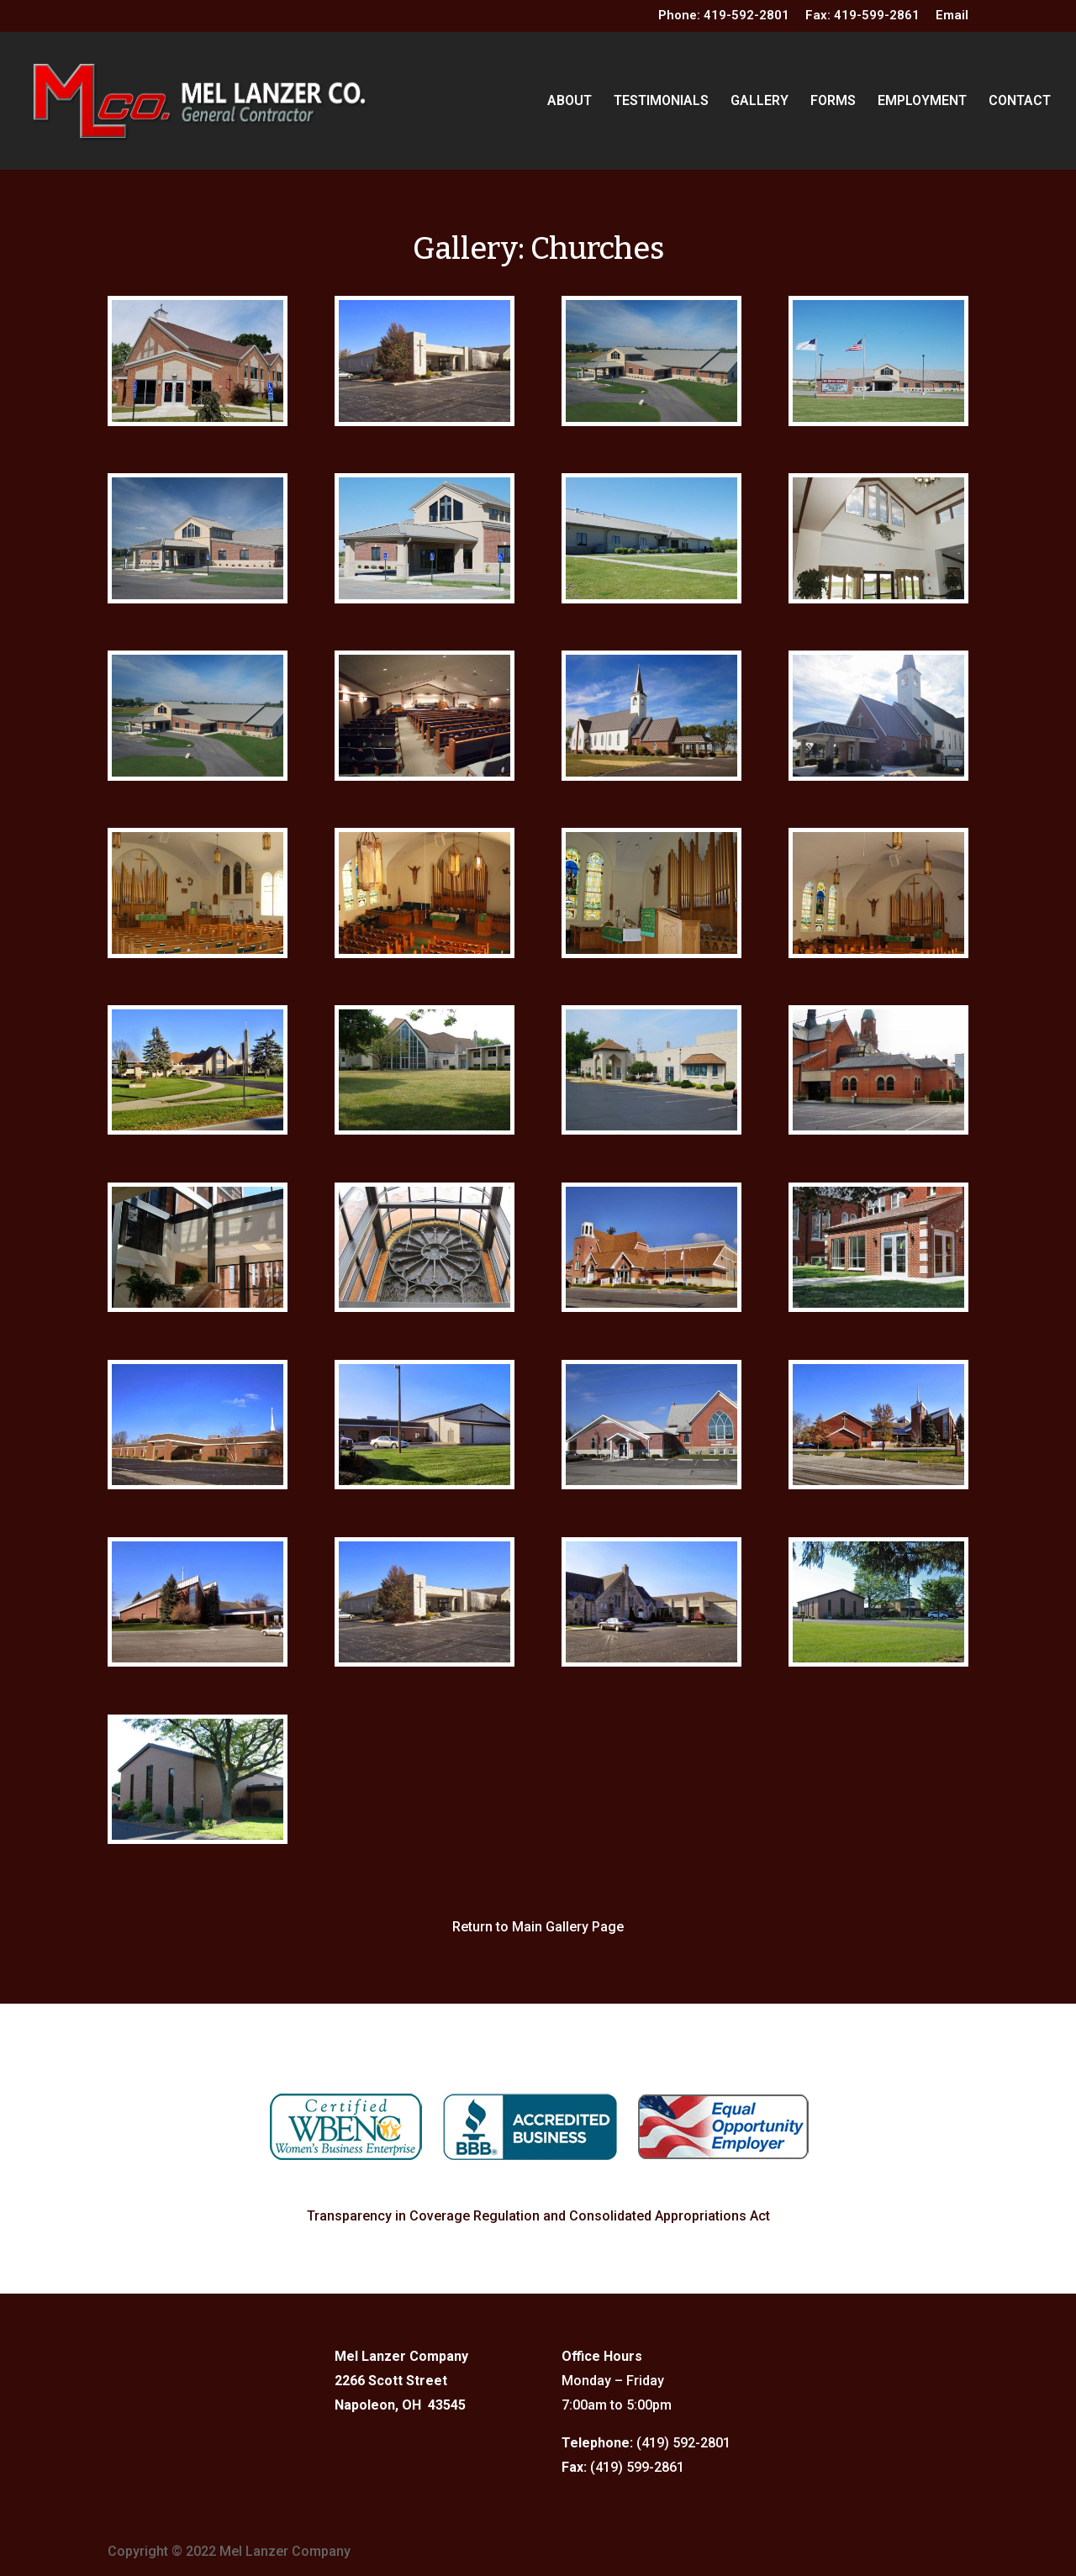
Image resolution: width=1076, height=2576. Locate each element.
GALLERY (760, 101)
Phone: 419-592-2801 (723, 16)
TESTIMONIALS (661, 101)
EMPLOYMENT (922, 101)
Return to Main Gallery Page (538, 1927)
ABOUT (569, 101)
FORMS (833, 101)
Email (952, 16)
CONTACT (1020, 101)
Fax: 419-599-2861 (862, 16)
